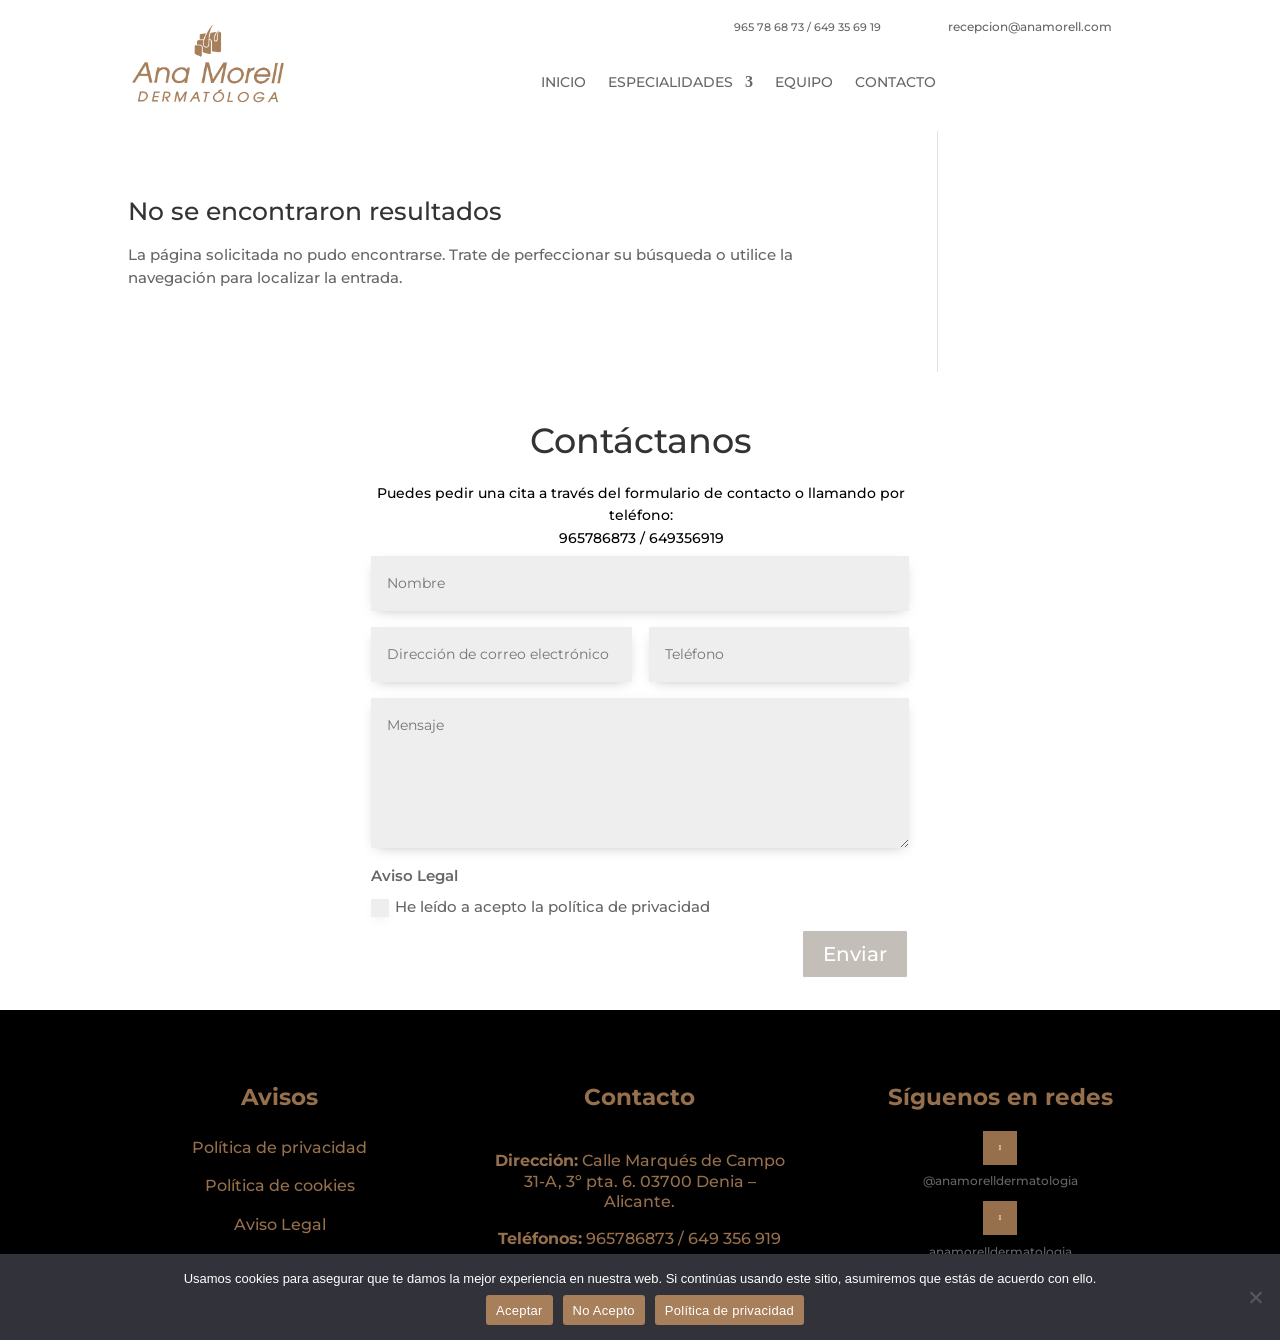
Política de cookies (280, 1185)
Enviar (855, 954)
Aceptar (519, 1310)
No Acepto (604, 1310)
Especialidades (670, 83)
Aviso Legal (280, 1224)
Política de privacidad (279, 1147)
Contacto (895, 83)
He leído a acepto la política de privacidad (540, 907)
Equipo (804, 83)
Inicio (563, 83)
